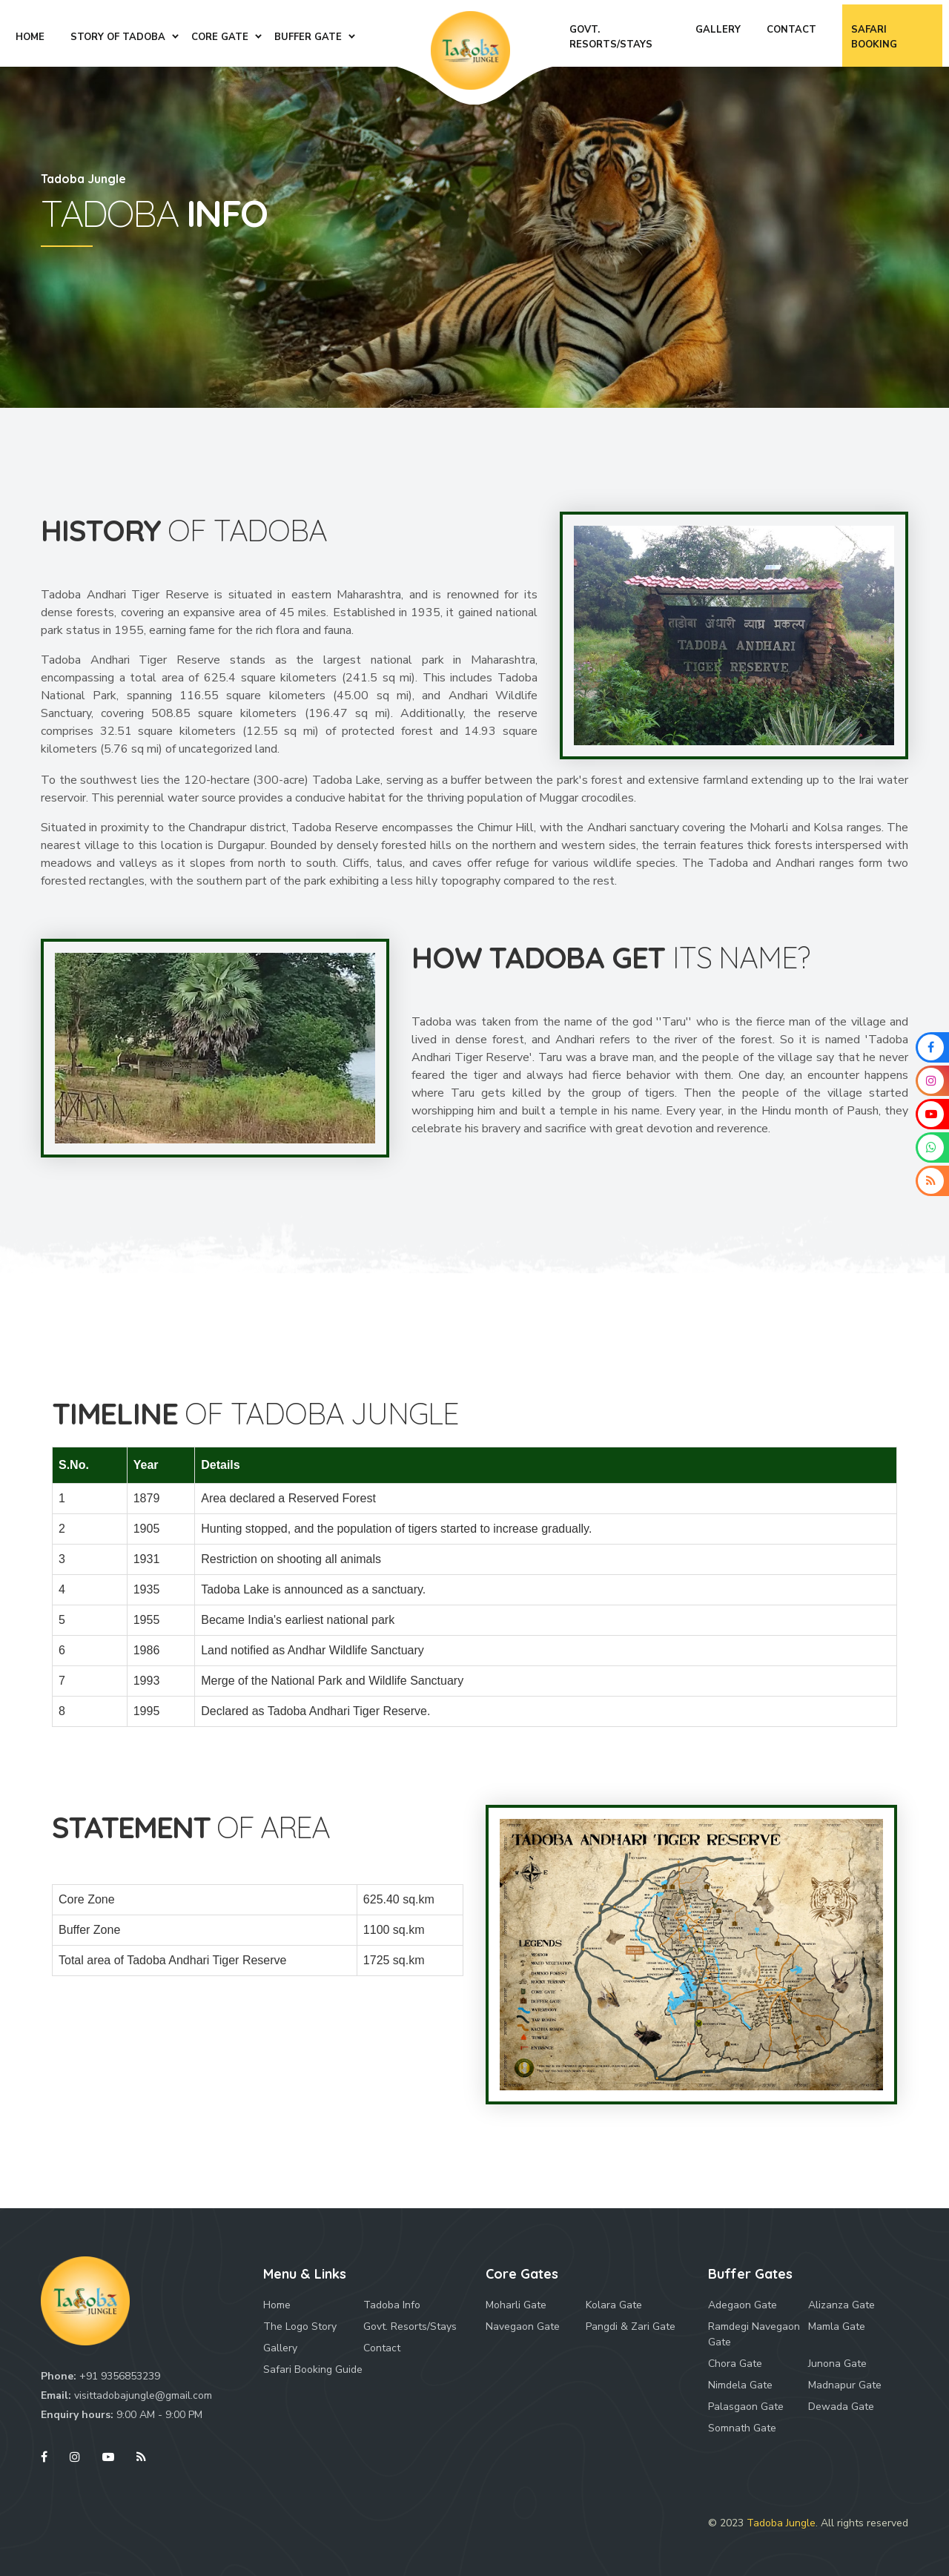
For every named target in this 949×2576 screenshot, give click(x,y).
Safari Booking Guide (313, 2369)
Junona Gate (837, 2364)
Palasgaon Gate (746, 2407)
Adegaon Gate (742, 2305)
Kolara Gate (614, 2305)
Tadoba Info (391, 2305)
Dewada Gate (841, 2407)
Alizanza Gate (841, 2305)
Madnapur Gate (845, 2385)
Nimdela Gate (740, 2385)
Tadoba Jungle (781, 2523)
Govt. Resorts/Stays (410, 2326)
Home (277, 2305)
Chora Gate (735, 2364)
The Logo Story (300, 2326)
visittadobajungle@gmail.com (143, 2395)
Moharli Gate (516, 2305)
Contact (381, 2348)
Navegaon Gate (523, 2326)
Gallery (280, 2348)
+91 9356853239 (119, 2376)
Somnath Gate (742, 2428)
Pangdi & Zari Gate (630, 2326)
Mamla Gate (836, 2326)
